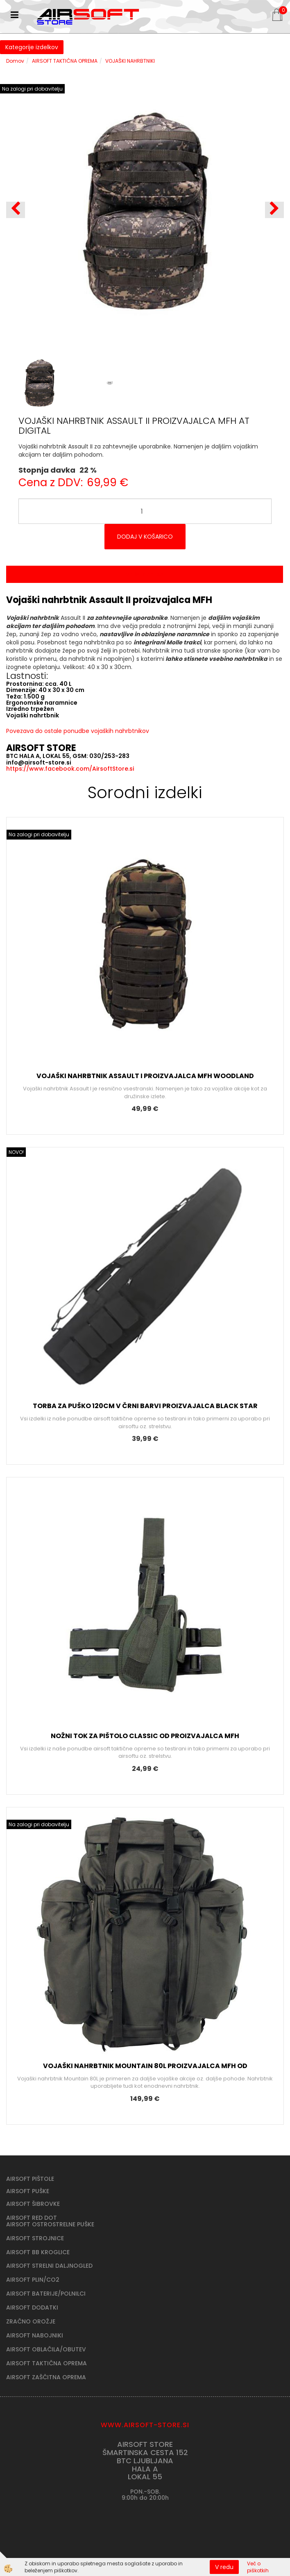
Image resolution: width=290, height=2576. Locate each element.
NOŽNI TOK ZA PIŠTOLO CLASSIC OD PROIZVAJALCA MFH (145, 1736)
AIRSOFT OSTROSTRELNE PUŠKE (50, 2224)
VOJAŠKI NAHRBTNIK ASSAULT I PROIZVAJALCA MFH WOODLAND (145, 1076)
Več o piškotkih (258, 2567)
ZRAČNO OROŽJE (30, 2321)
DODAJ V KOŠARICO (145, 536)
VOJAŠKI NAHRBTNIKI (130, 60)
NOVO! (16, 1152)
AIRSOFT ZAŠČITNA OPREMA (46, 2377)
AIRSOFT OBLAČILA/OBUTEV (46, 2349)
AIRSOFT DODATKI (32, 2307)
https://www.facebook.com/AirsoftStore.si (70, 769)
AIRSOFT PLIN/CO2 (32, 2280)
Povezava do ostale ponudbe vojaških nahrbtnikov (77, 731)
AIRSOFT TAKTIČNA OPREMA (64, 60)
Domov (15, 60)
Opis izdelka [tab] (144, 574)
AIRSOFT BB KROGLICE (38, 2252)
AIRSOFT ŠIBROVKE (33, 2204)
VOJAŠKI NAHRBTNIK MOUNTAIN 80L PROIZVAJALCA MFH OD (145, 2066)
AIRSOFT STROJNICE (35, 2238)
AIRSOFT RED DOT (31, 2218)
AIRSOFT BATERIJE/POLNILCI (46, 2293)
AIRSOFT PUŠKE (27, 2191)
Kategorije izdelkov (31, 47)
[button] (274, 210)
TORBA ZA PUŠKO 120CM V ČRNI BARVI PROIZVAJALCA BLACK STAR (145, 1406)
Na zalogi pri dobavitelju (32, 88)
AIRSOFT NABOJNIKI (34, 2335)
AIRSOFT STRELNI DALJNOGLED (49, 2266)
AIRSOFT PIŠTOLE (30, 2179)
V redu (224, 2567)
